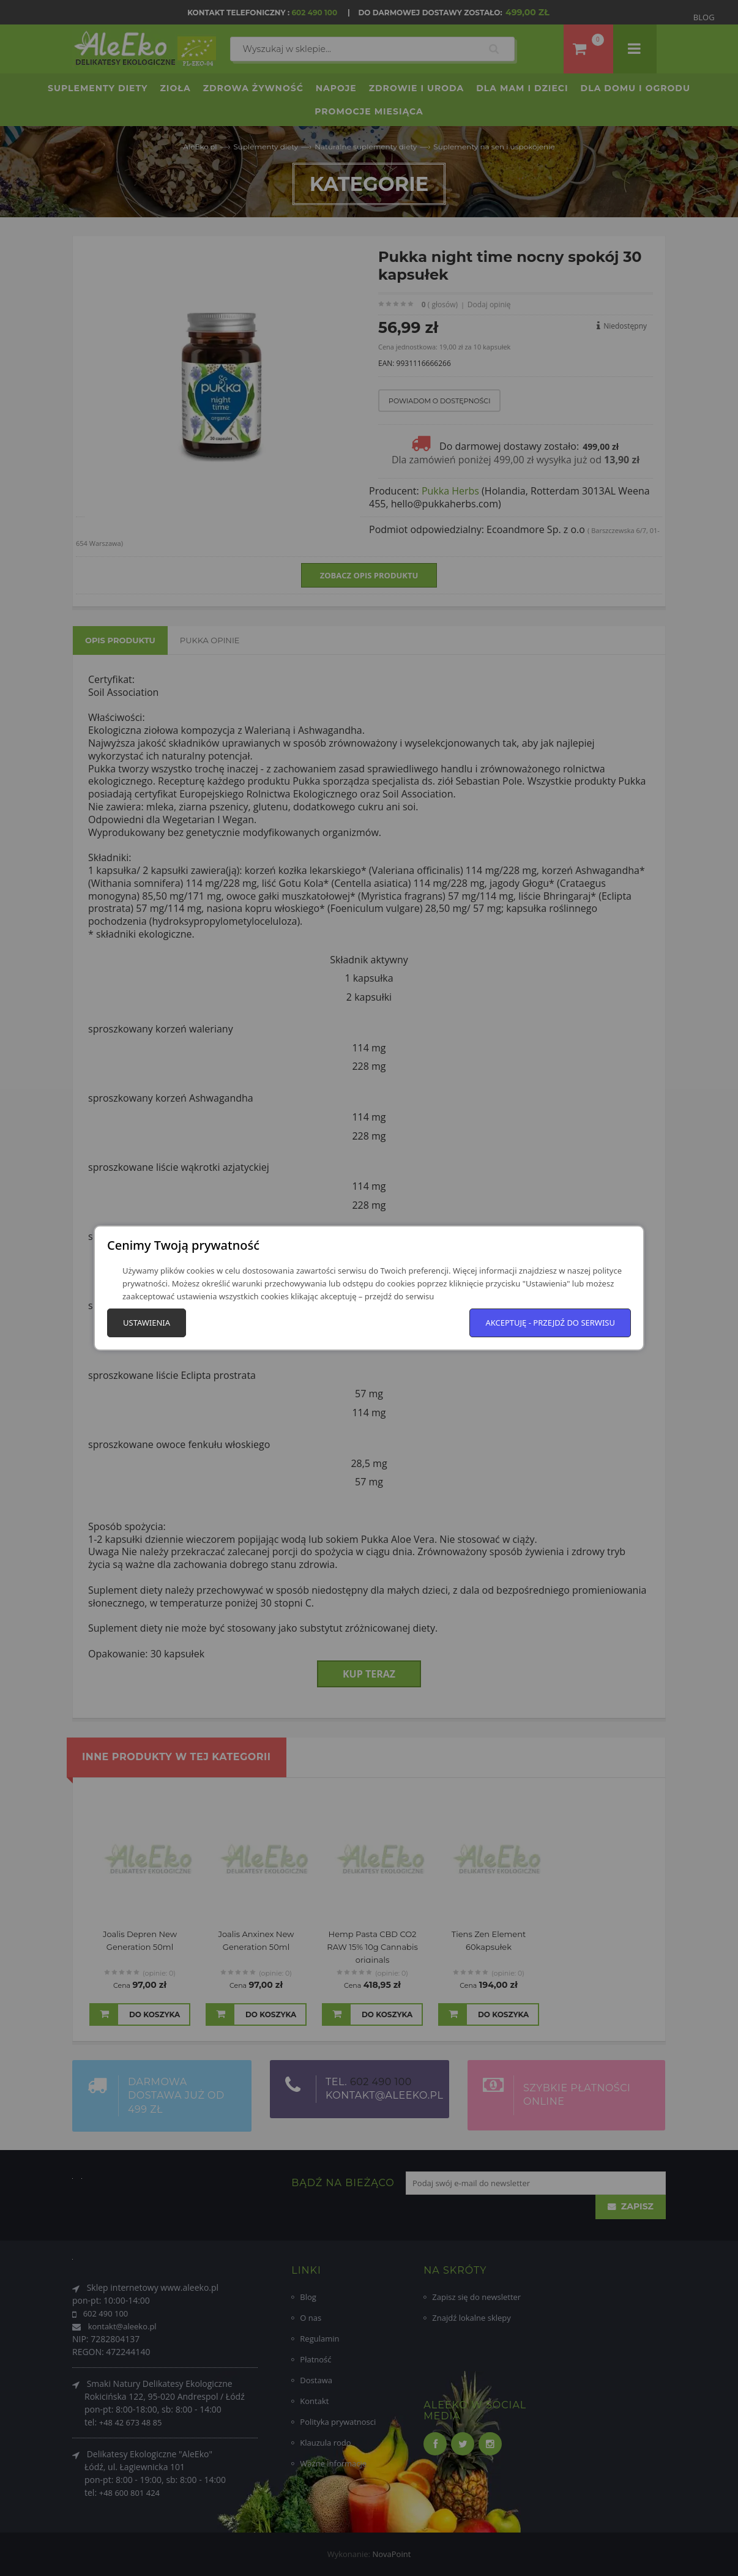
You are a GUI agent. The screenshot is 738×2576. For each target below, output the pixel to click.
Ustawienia (146, 1322)
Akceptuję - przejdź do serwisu (550, 1322)
